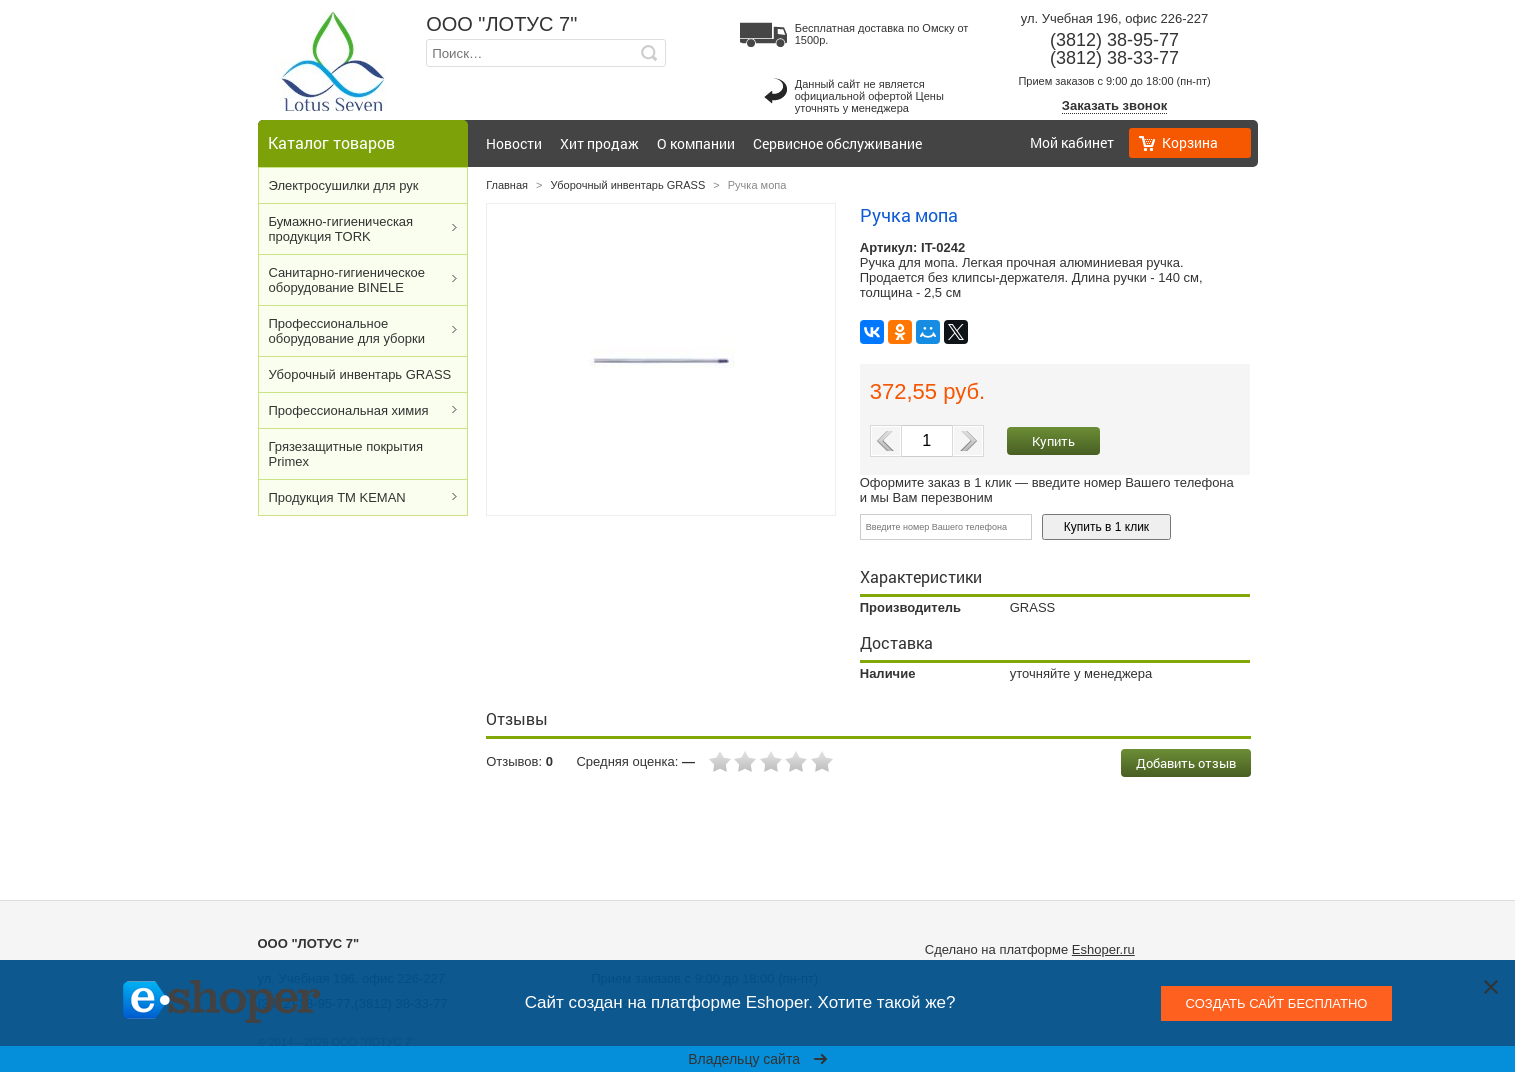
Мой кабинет (1072, 142)
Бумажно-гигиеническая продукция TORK (341, 229)
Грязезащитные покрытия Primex (346, 454)
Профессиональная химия (349, 410)
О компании (696, 143)
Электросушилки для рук (344, 185)
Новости (514, 143)
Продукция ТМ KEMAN (337, 497)
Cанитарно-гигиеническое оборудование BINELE (347, 280)
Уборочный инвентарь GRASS (360, 374)
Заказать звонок (1114, 105)
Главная (507, 185)
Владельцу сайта (757, 1059)
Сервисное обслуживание (837, 143)
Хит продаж (599, 143)
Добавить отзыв (1186, 763)
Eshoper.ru (1103, 949)
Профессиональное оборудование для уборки (347, 331)
